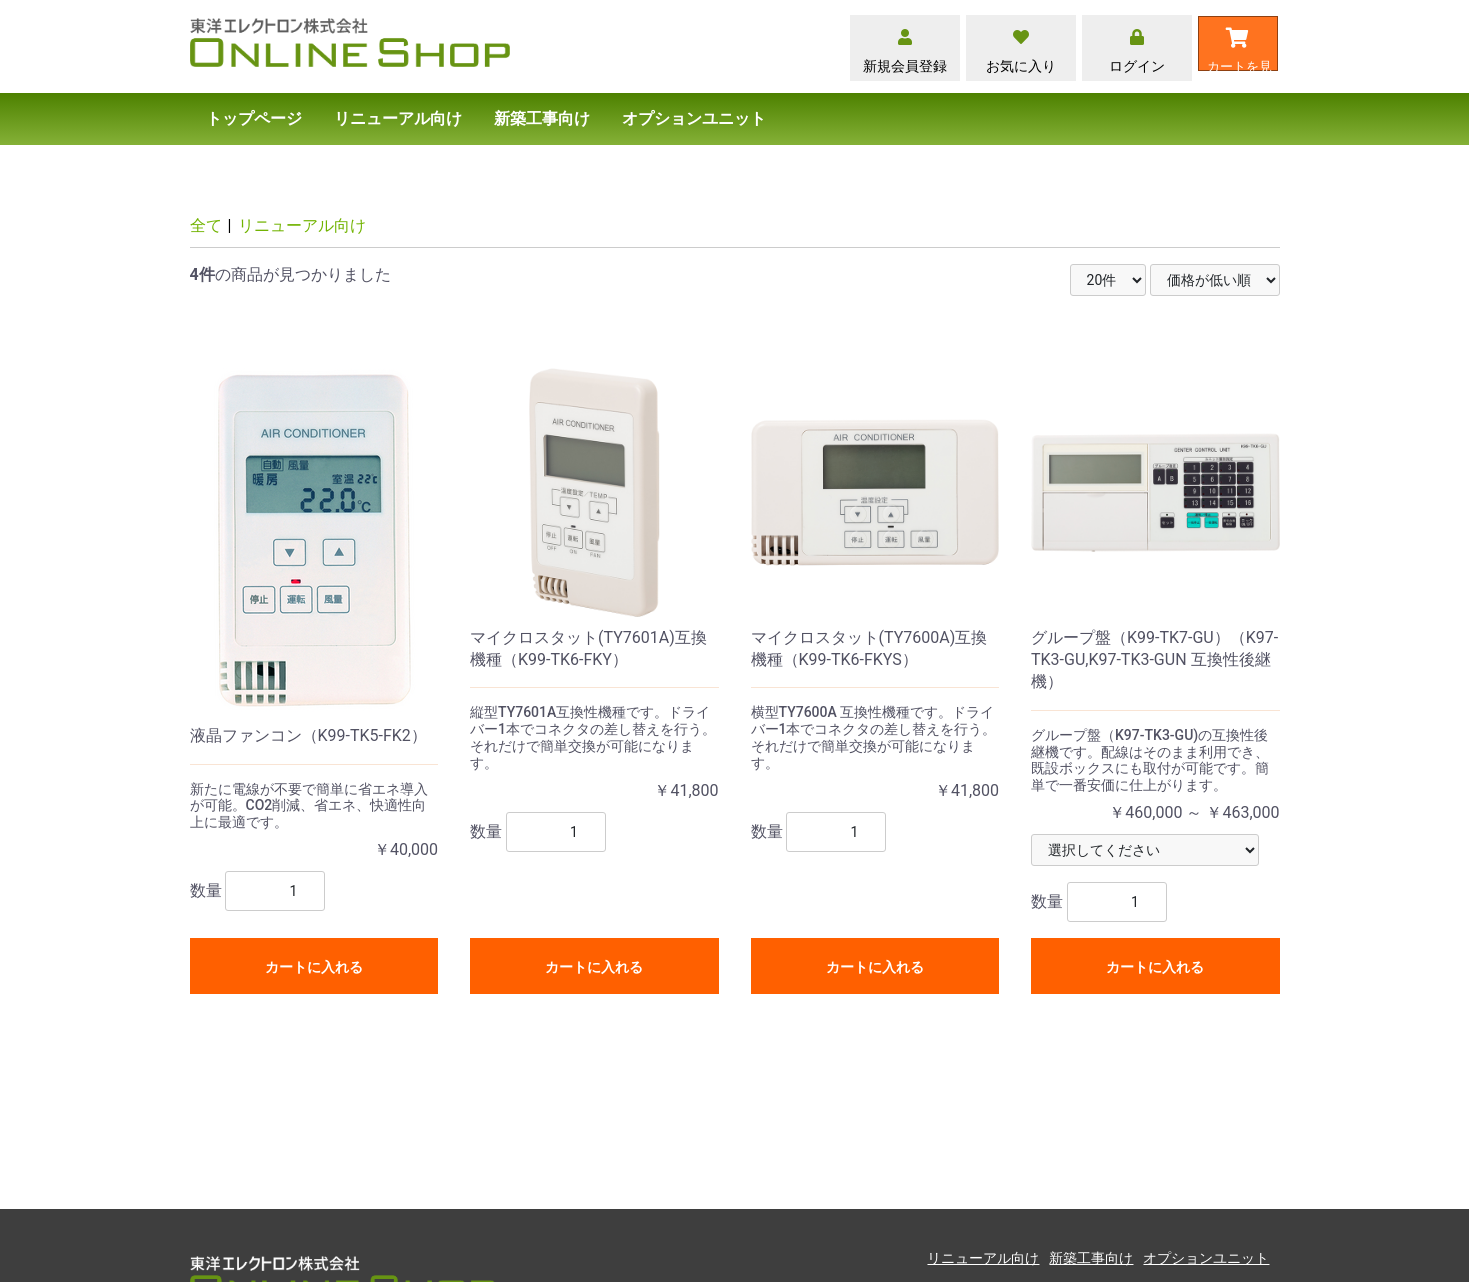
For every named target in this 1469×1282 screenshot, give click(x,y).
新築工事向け (542, 118)
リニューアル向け (398, 118)
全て (206, 225)
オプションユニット (694, 118)
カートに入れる (314, 967)
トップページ (254, 118)
